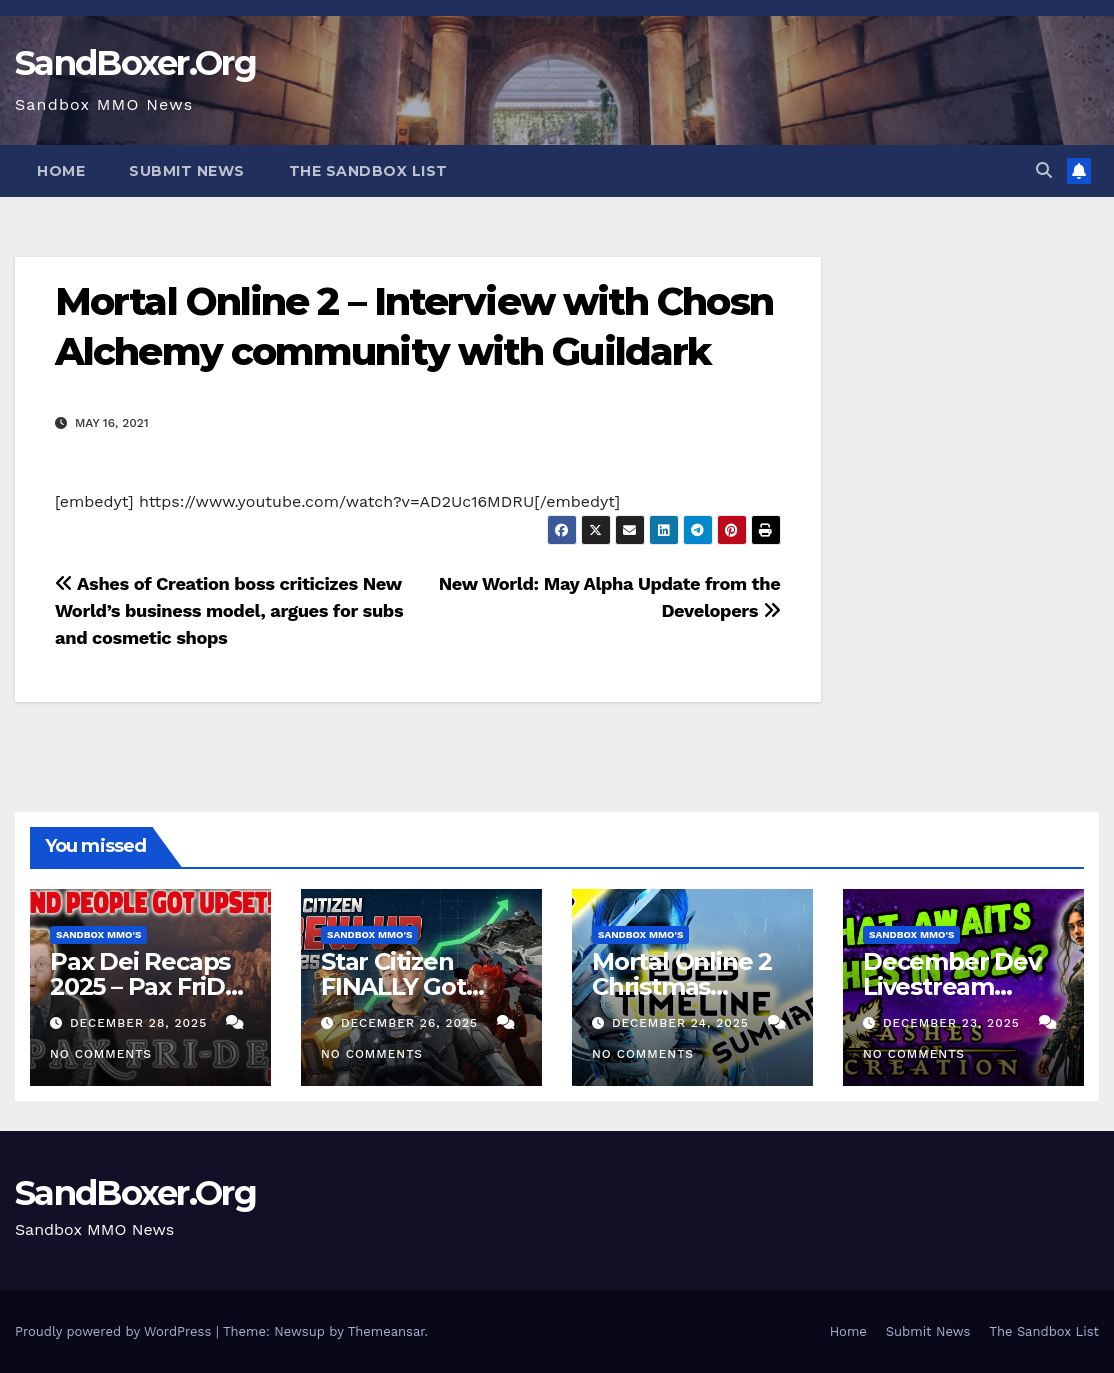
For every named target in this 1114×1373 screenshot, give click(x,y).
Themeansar (386, 1331)
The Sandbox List (368, 171)
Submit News (187, 171)
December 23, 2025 (954, 1023)
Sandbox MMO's (98, 934)
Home (61, 171)
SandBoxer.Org (135, 63)
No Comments (101, 1054)
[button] (1044, 170)
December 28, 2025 (141, 1023)
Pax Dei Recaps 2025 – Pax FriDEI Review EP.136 (148, 986)
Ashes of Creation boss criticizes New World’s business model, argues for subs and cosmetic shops (229, 610)
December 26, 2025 (412, 1023)
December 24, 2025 (683, 1023)
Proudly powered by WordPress (115, 1331)
